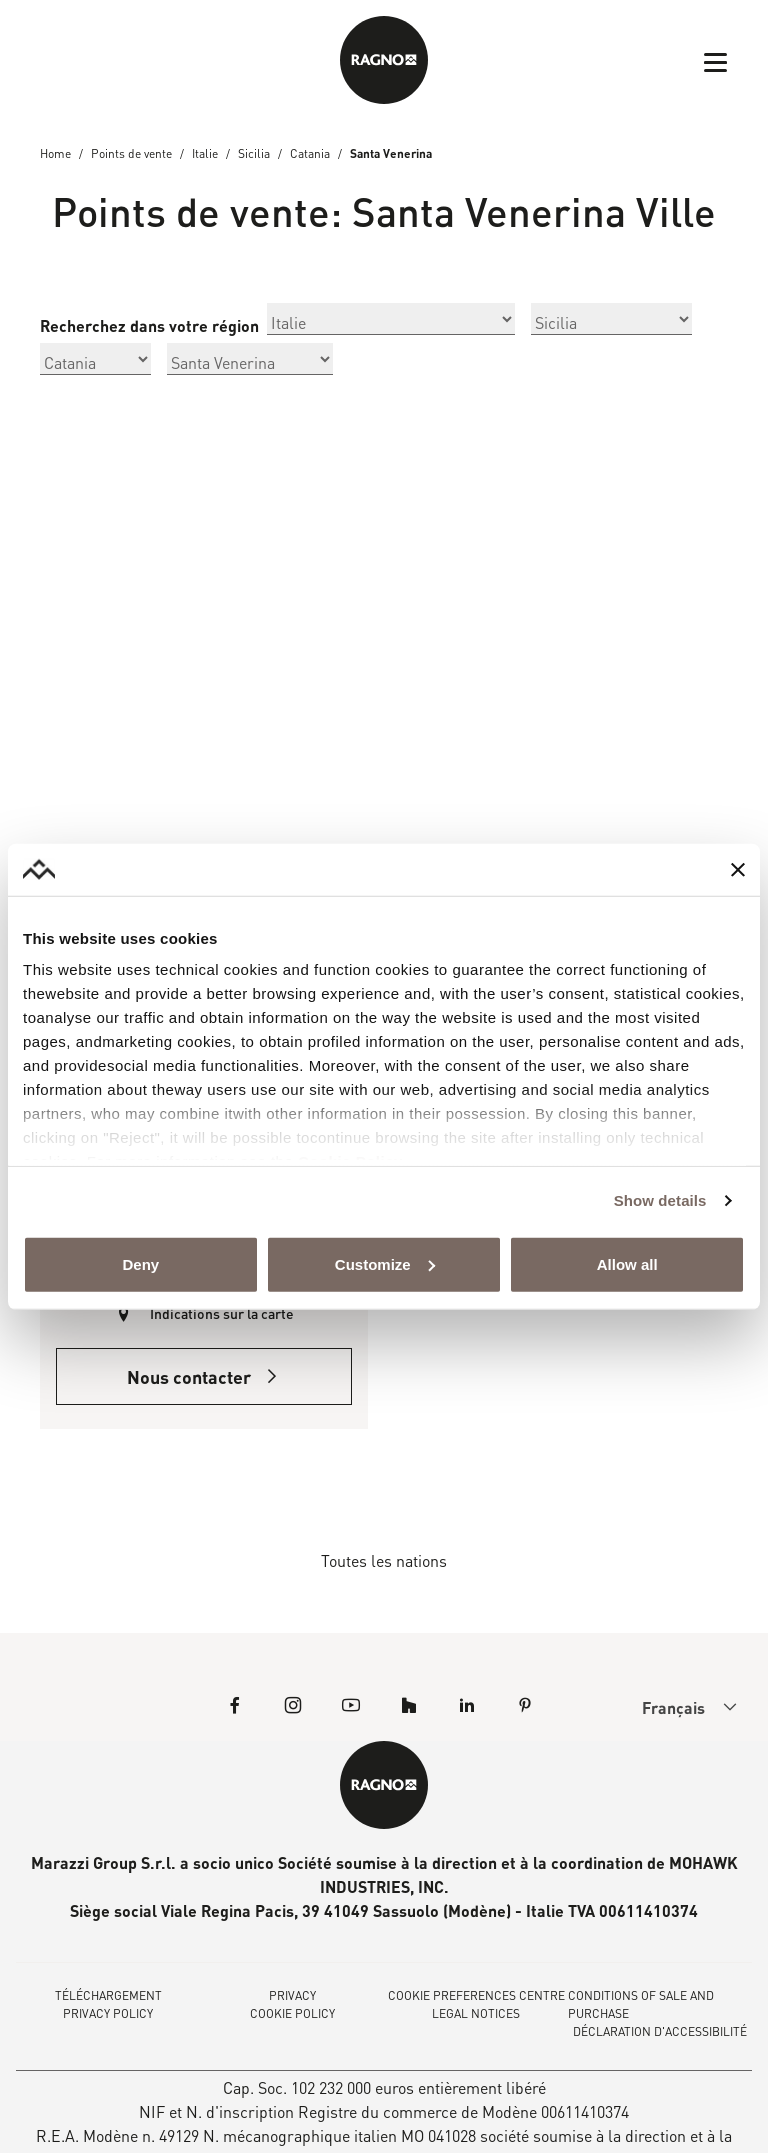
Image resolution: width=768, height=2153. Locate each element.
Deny (140, 1264)
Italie (205, 153)
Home (55, 153)
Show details (660, 1200)
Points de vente (131, 153)
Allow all (627, 1264)
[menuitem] (673, 1707)
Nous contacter (204, 1377)
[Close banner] (738, 869)
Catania (310, 153)
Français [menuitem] (673, 1707)
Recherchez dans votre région (149, 325)
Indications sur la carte (222, 1313)
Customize (385, 1264)
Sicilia (254, 153)
